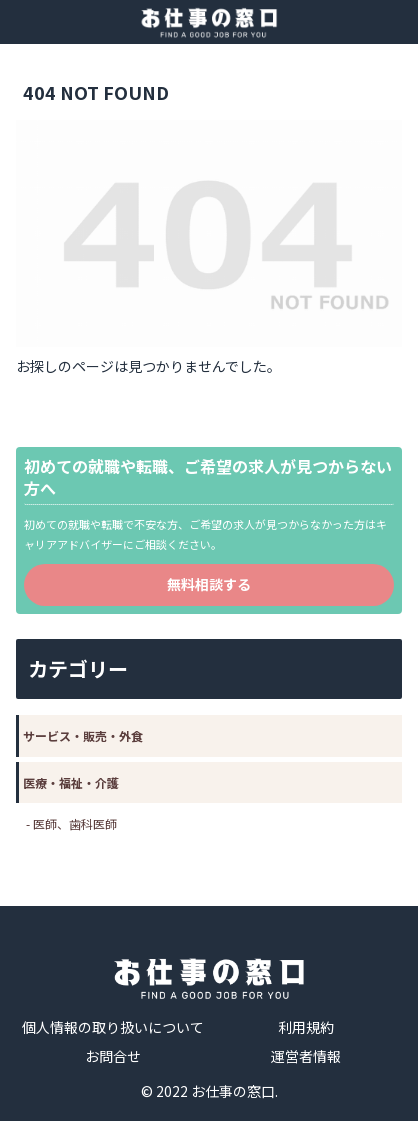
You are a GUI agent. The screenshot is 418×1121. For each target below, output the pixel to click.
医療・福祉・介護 (71, 782)
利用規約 (306, 1027)
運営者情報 (306, 1056)
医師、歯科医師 (75, 823)
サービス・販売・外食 (83, 735)
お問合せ (113, 1056)
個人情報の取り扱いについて (113, 1027)
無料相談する (209, 584)
